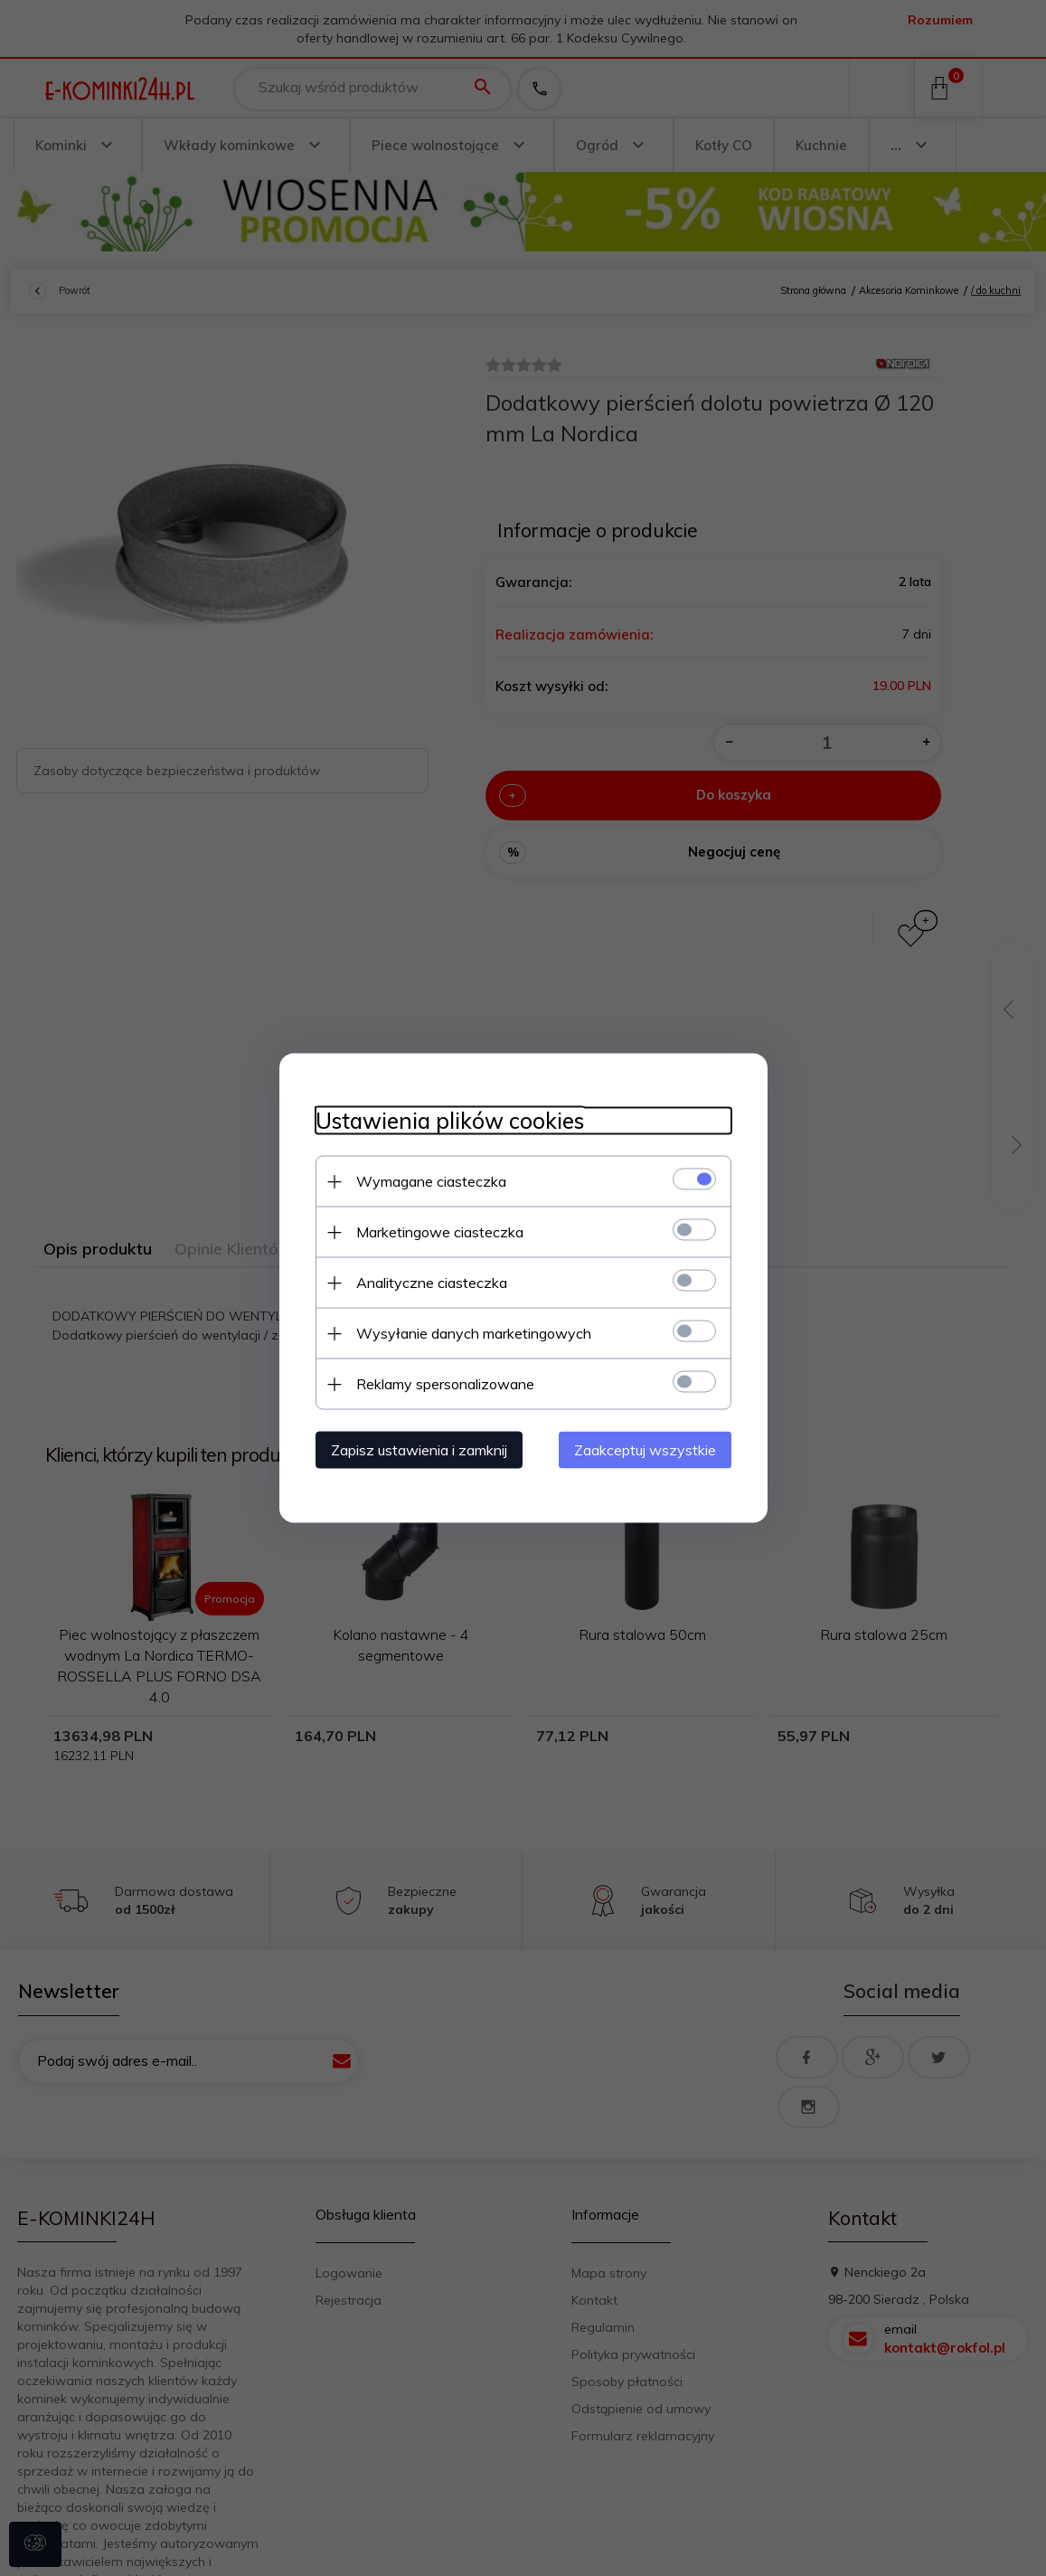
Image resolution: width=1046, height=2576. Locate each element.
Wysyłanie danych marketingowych (473, 1333)
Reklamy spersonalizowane (445, 1384)
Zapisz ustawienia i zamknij (419, 1450)
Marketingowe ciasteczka (439, 1232)
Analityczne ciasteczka (431, 1283)
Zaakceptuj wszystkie (645, 1450)
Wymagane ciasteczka (431, 1181)
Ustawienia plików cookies (450, 1121)
